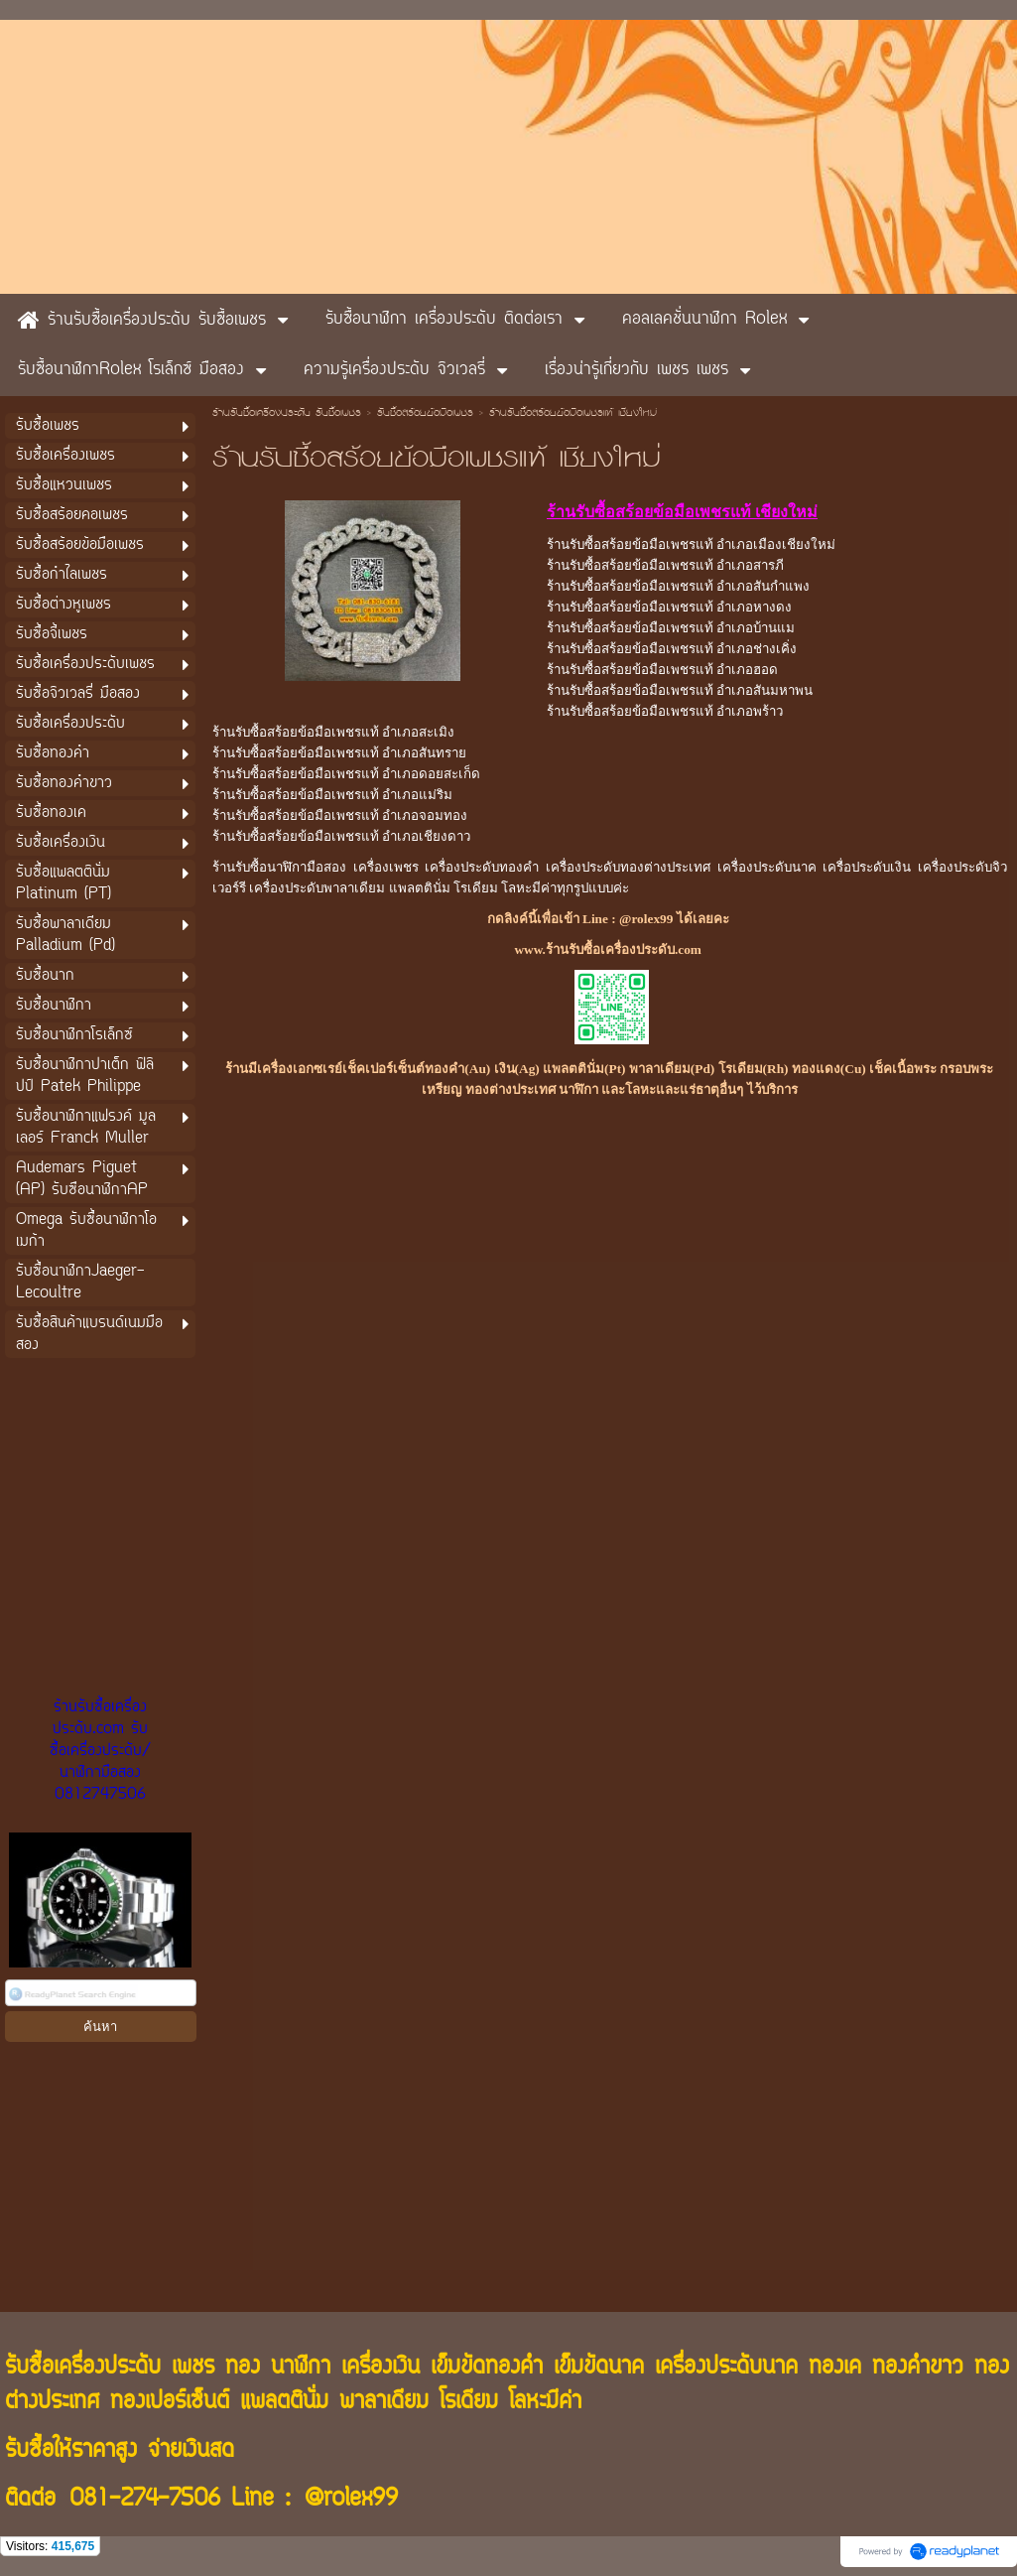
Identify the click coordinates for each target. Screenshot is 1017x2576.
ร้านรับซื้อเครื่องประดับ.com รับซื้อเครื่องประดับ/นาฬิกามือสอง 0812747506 (100, 1751)
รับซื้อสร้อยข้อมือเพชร (425, 414)
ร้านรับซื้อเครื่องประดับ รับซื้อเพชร (286, 414)
